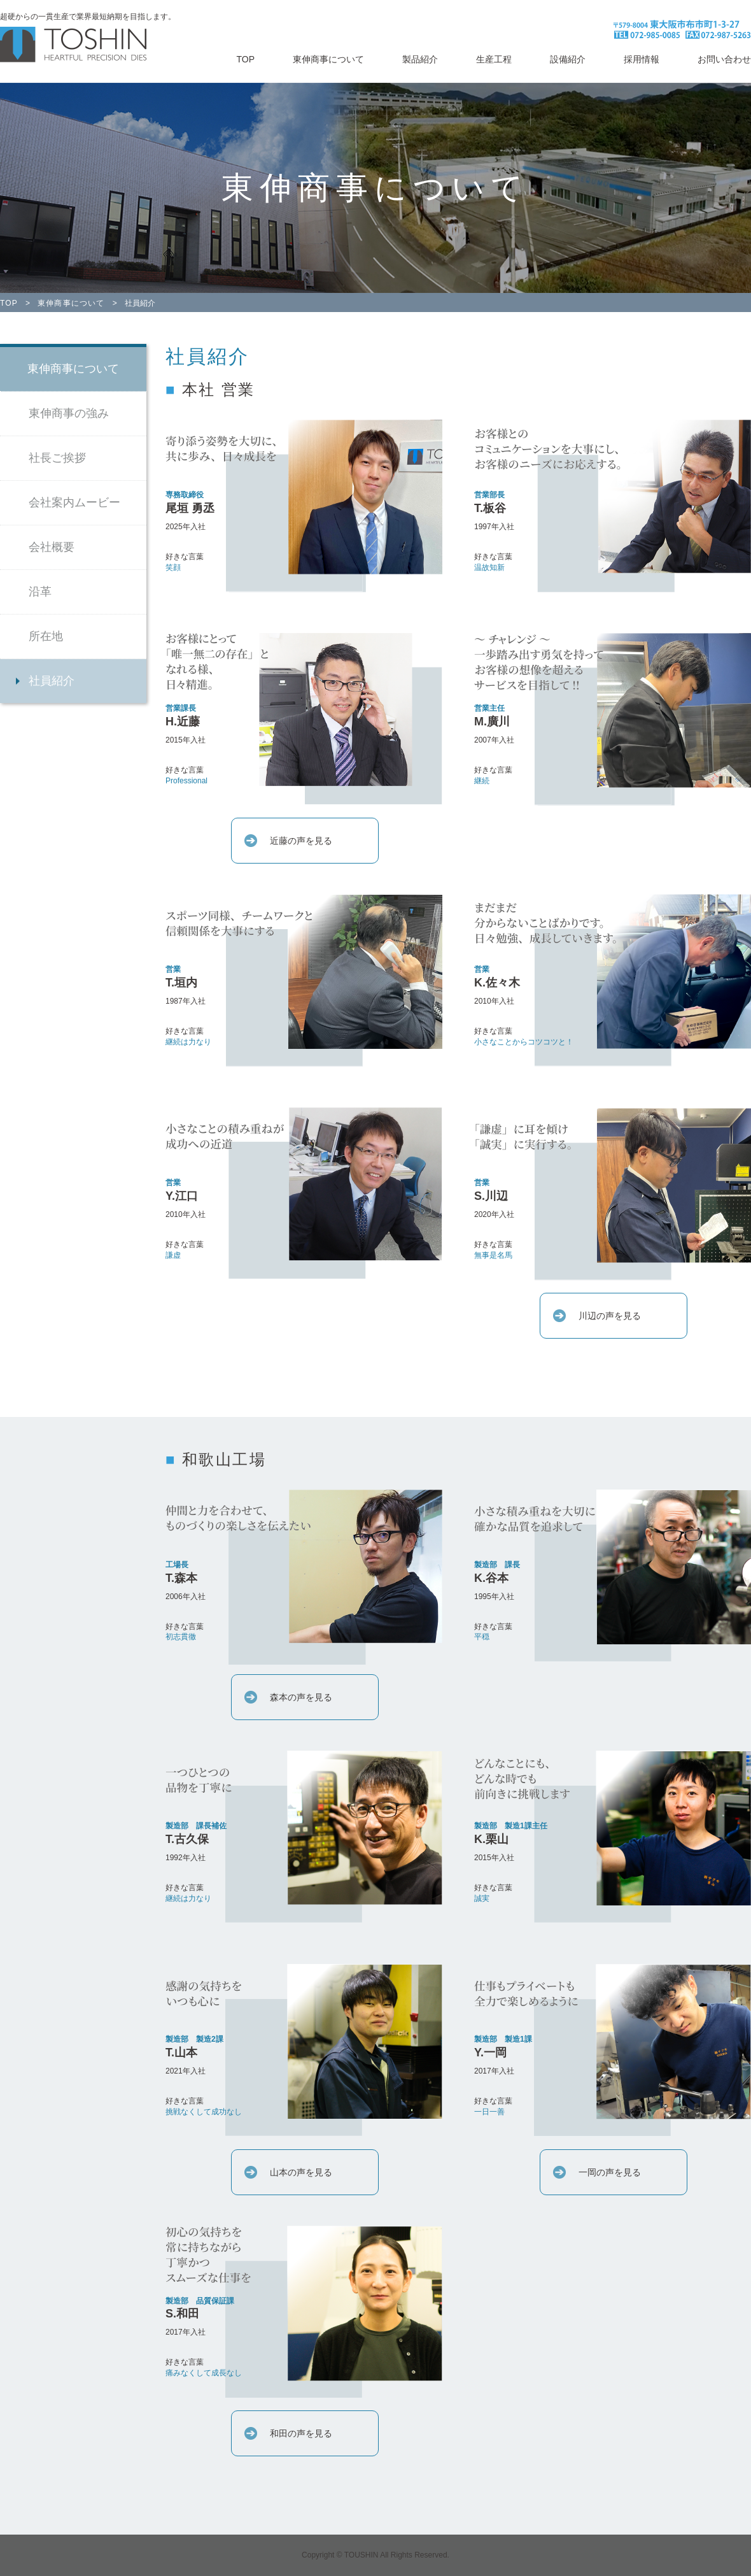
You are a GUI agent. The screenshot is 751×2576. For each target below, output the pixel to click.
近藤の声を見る (301, 841)
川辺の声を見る (610, 1316)
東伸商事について (328, 59)
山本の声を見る (301, 2172)
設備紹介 (568, 59)
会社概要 (51, 547)
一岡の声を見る (610, 2172)
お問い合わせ (724, 59)
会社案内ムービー (74, 502)
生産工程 (494, 59)
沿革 (40, 591)
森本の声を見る (301, 1697)
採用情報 (641, 59)
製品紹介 (420, 59)
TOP (245, 59)
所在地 (46, 636)
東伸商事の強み (69, 413)
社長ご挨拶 (57, 458)
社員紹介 (51, 680)
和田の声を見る (301, 2433)
